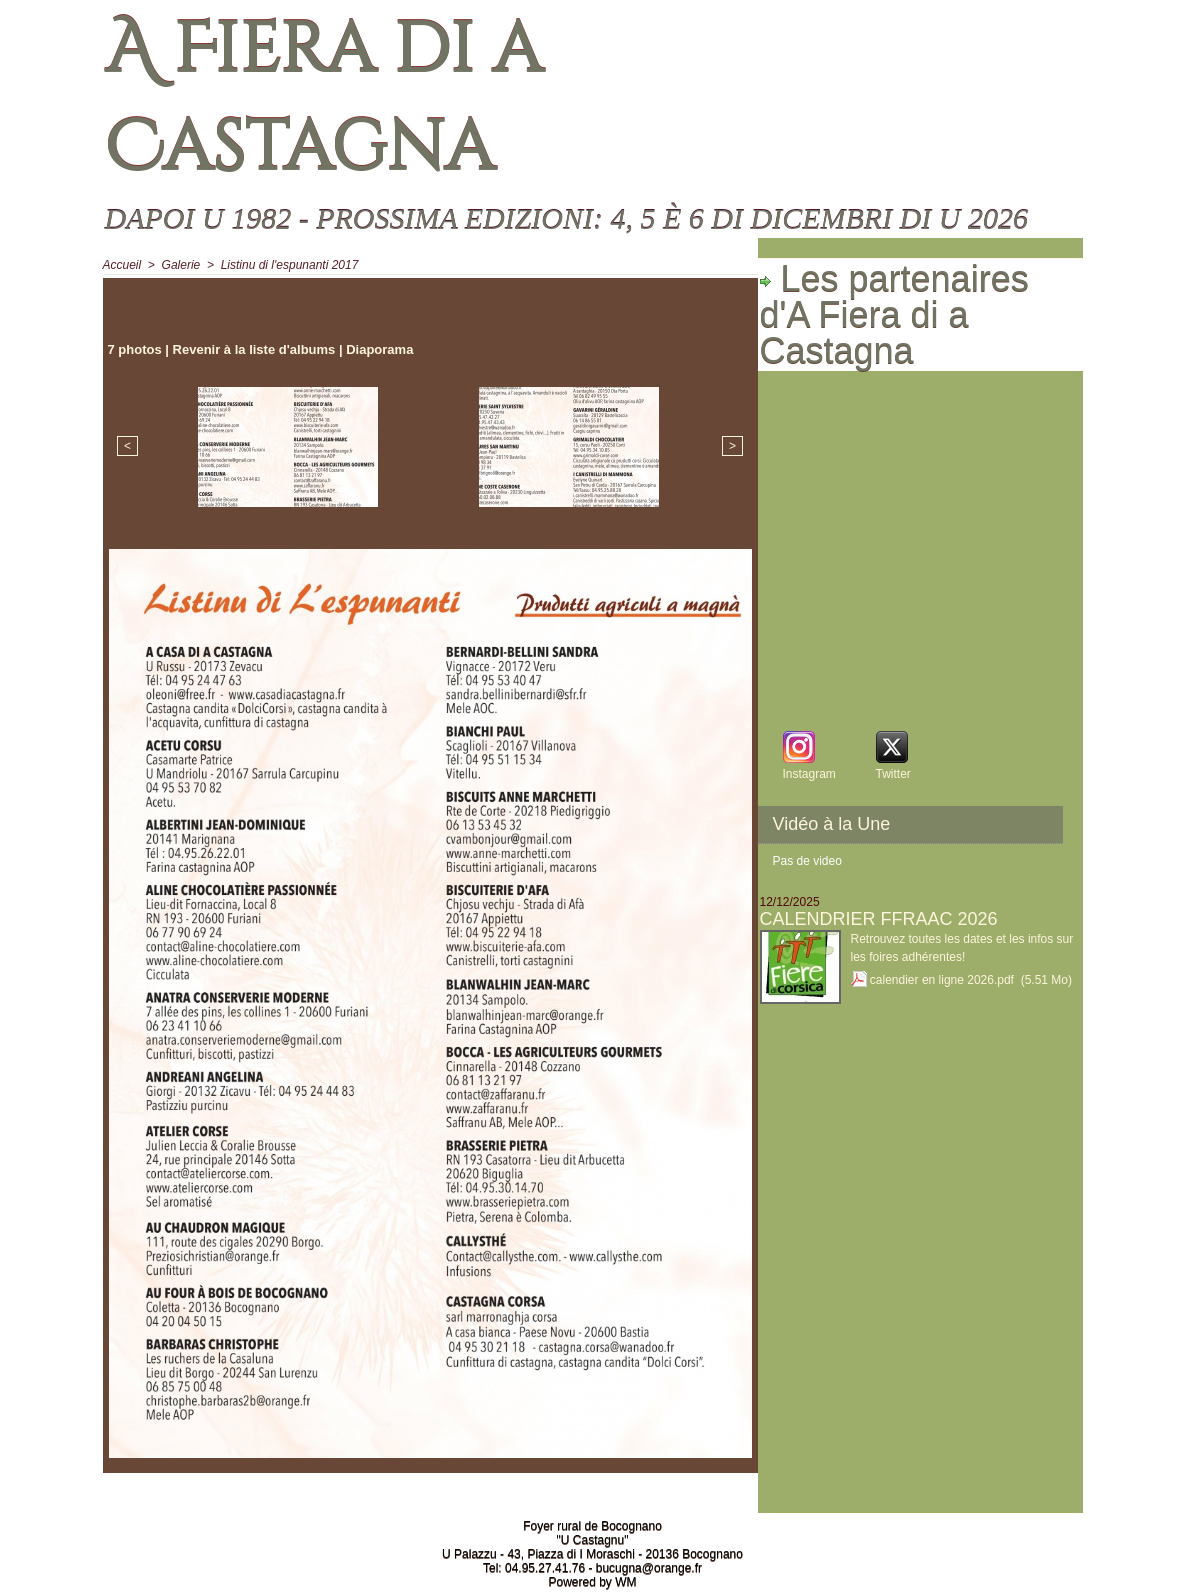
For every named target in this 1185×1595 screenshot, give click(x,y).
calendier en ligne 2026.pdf (942, 980)
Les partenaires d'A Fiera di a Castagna (894, 315)
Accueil (122, 265)
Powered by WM (592, 1582)
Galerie (181, 265)
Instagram (809, 774)
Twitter (893, 774)
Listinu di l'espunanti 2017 (290, 265)
